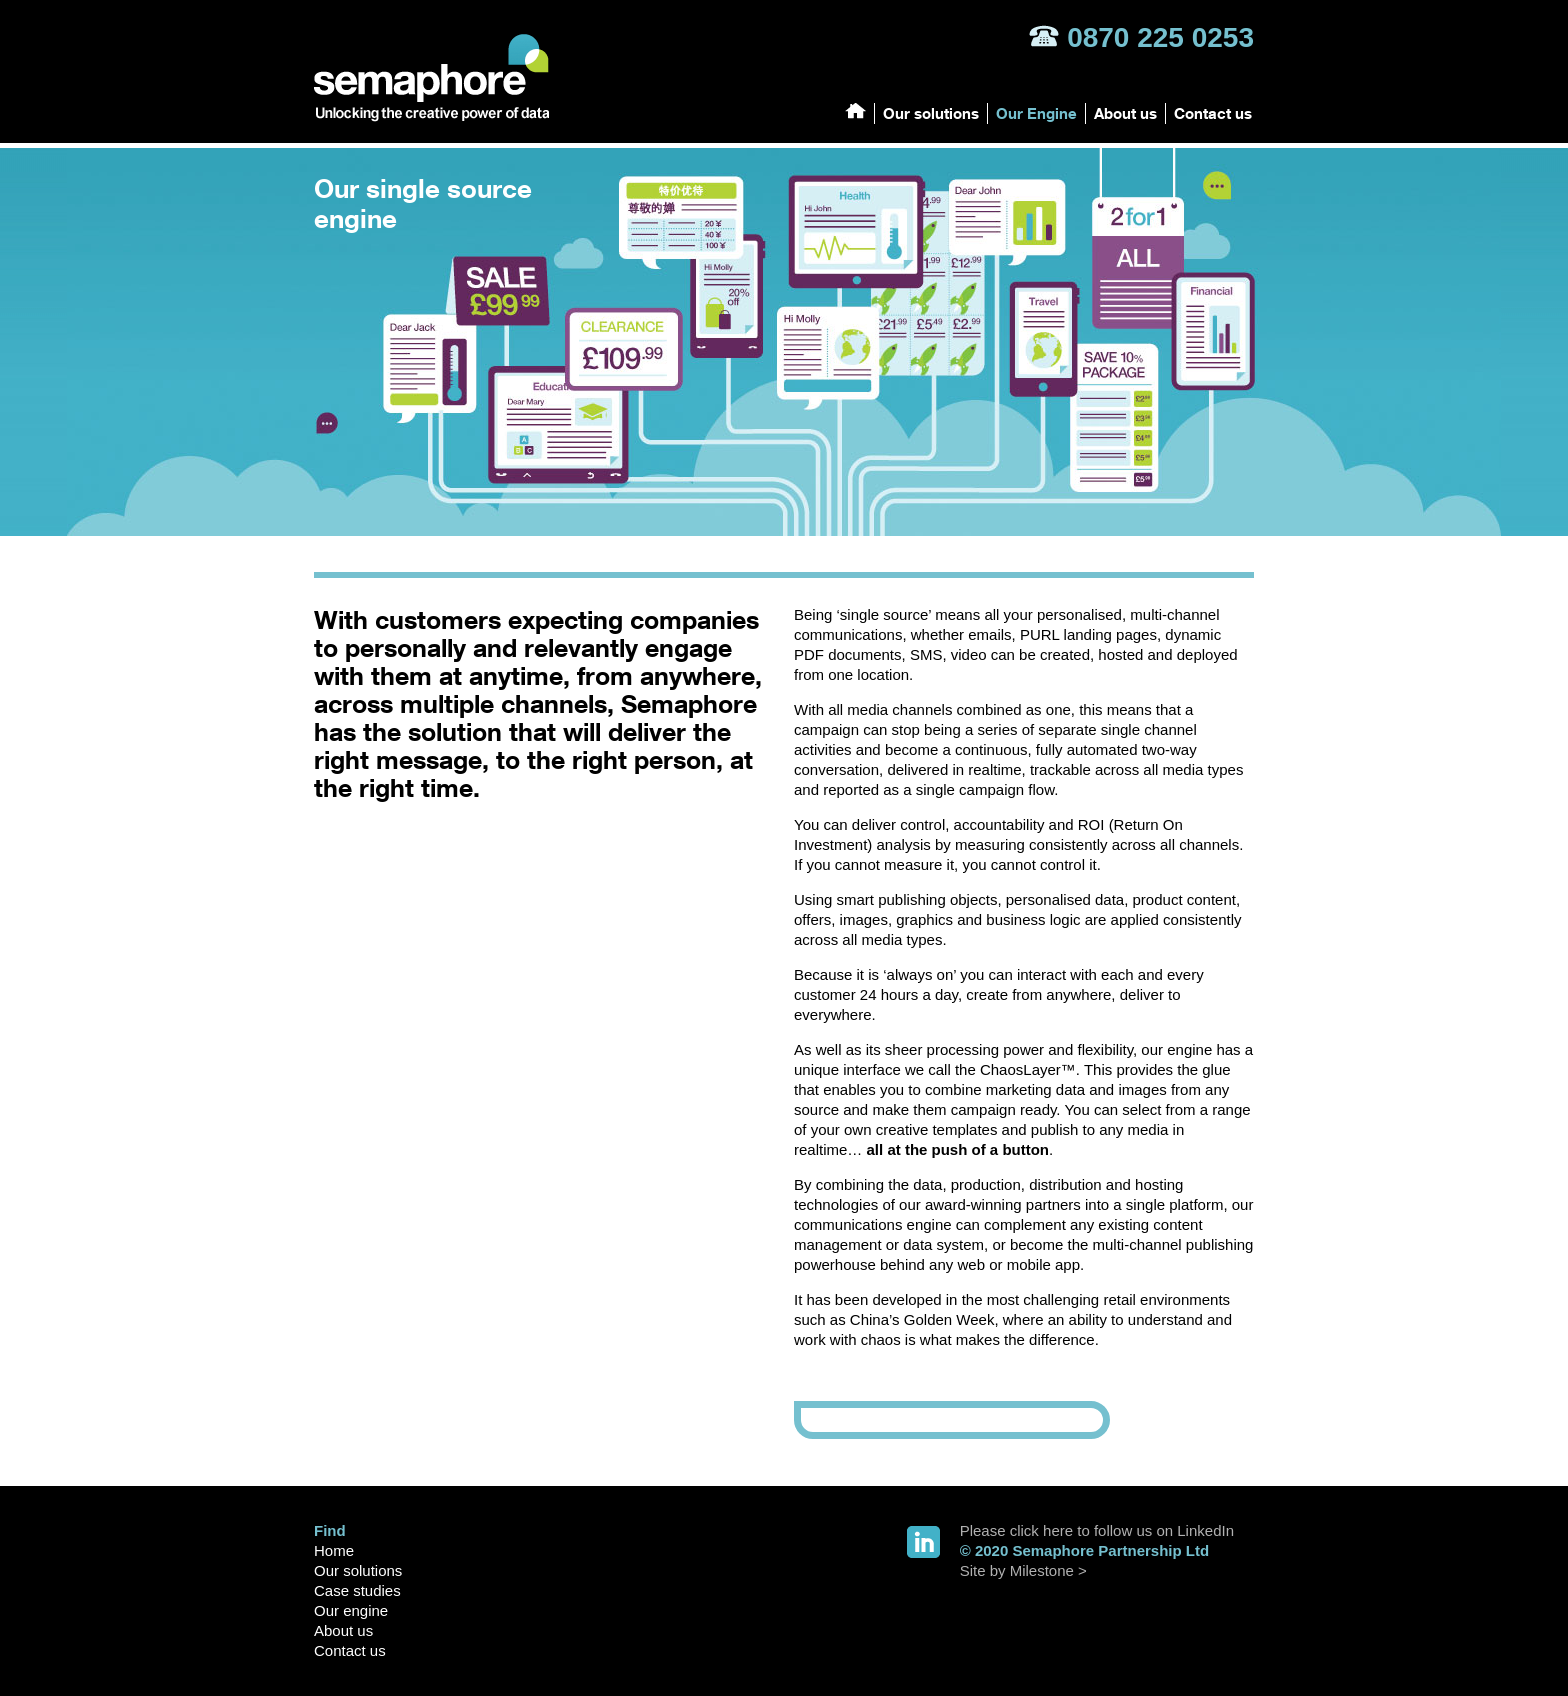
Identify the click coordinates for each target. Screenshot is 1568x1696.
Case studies (357, 1590)
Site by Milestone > (1023, 1570)
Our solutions (931, 113)
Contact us (1213, 113)
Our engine (351, 1610)
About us (1125, 113)
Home (334, 1550)
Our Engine (1036, 113)
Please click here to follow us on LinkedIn (1097, 1530)
